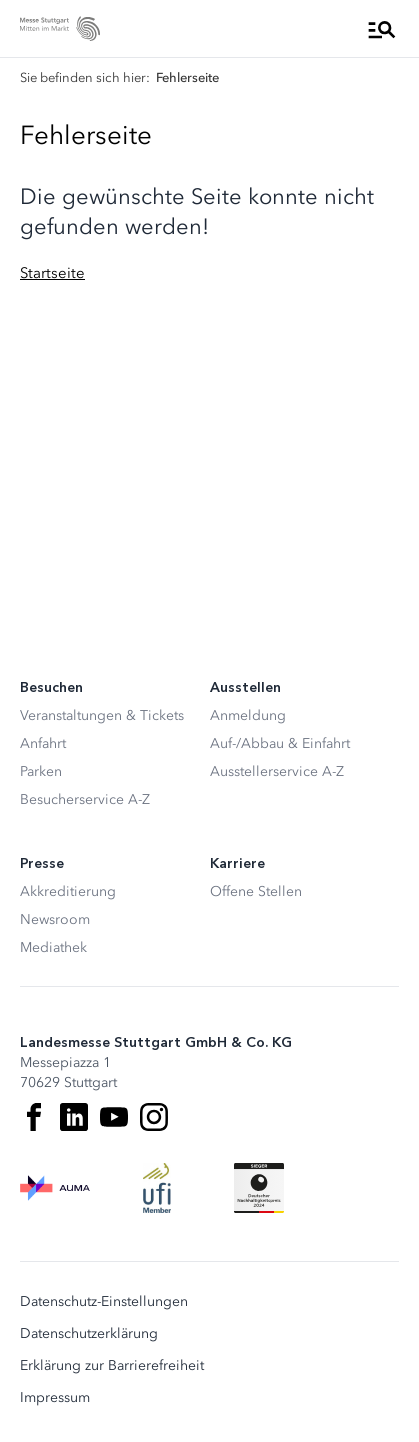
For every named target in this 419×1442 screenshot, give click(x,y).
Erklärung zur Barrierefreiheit (112, 1366)
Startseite (52, 273)
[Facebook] (34, 1117)
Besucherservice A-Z (85, 799)
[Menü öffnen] (382, 29)
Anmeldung (248, 715)
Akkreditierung (68, 891)
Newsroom (55, 919)
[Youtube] (114, 1117)
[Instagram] (154, 1117)
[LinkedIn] (74, 1117)
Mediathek (53, 947)
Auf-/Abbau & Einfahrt (280, 743)
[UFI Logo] (157, 1188)
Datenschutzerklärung (89, 1334)
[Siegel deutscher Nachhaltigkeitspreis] (259, 1188)
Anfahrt (43, 743)
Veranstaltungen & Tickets (102, 715)
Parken (41, 771)
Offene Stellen (256, 891)
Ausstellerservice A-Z (277, 771)
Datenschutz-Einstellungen (104, 1302)
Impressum (55, 1398)
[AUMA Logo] (55, 1188)
